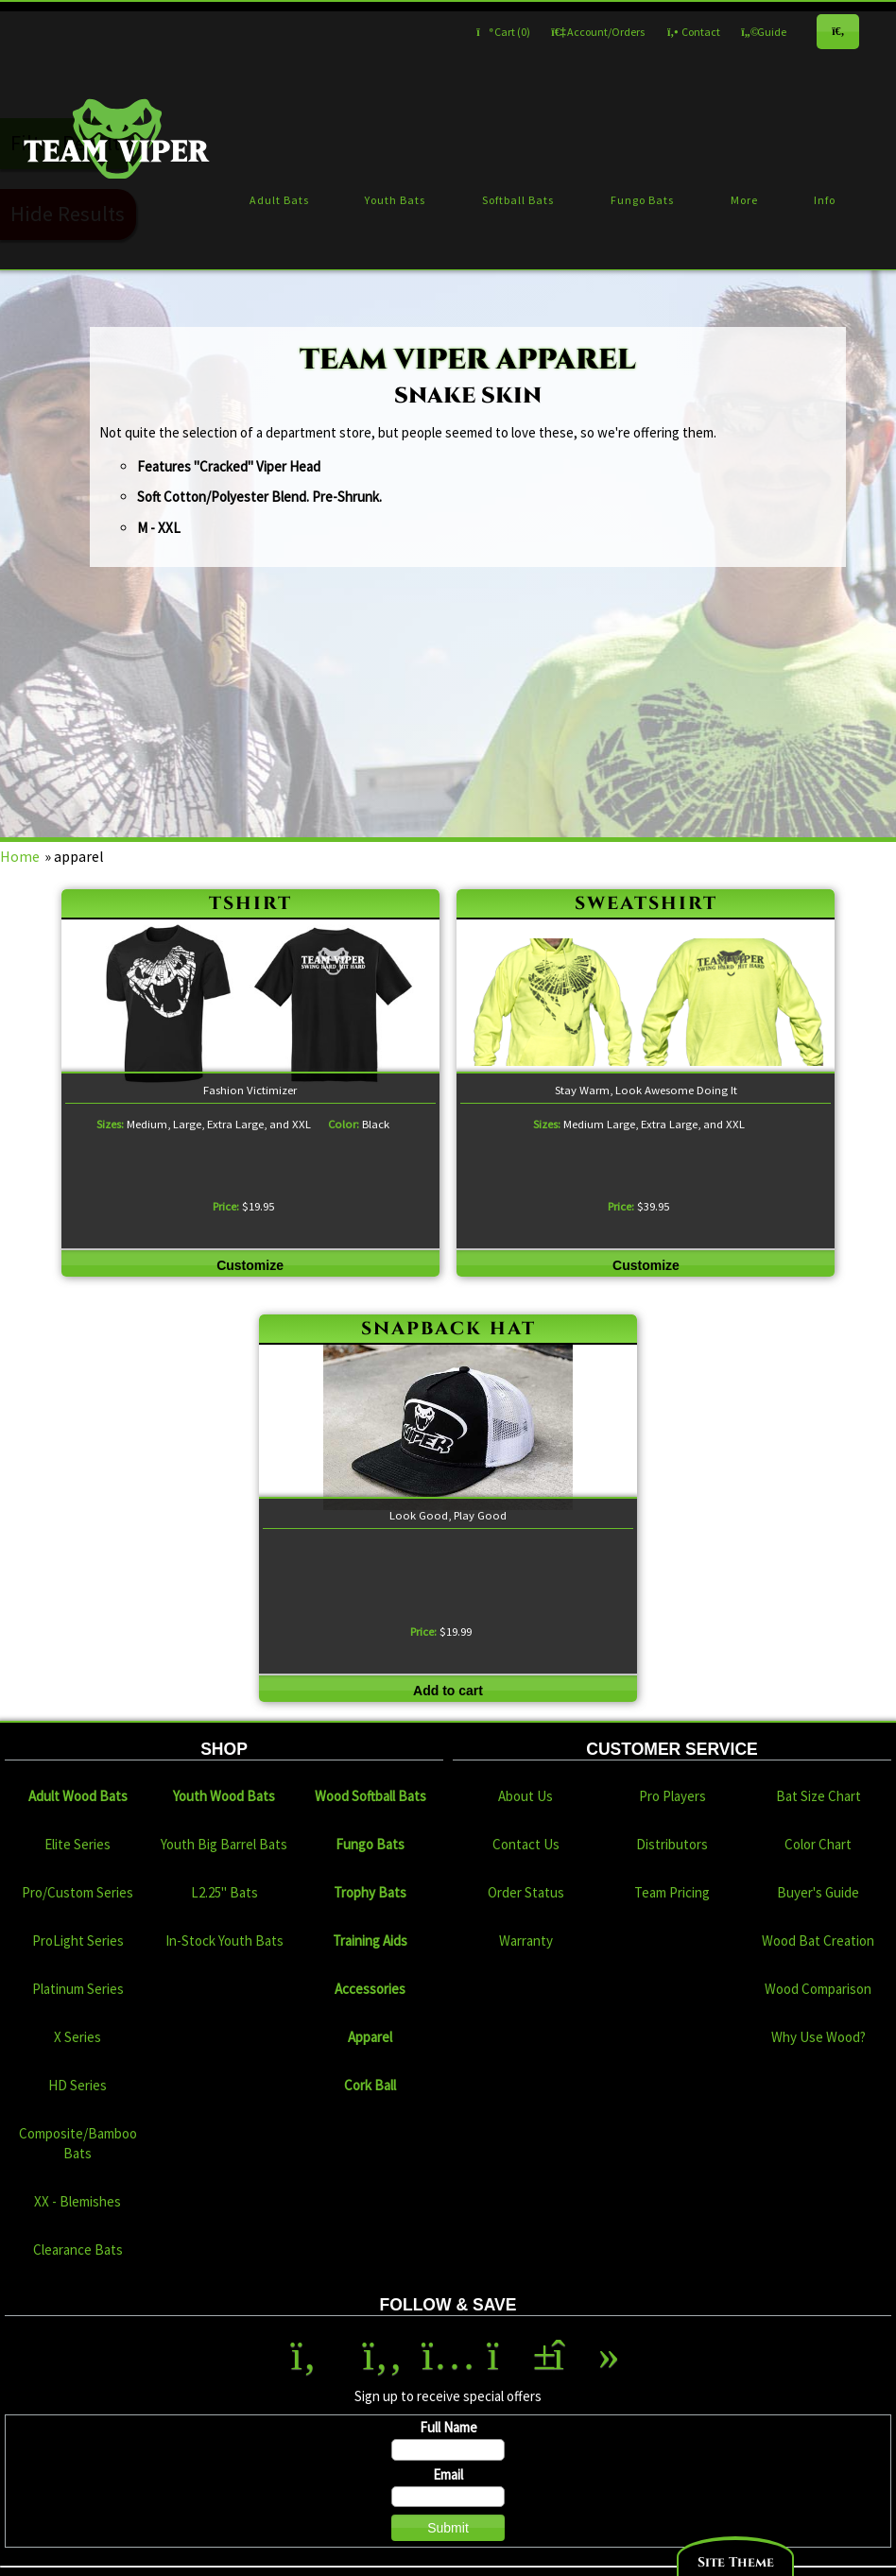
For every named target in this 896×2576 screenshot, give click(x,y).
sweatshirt (646, 903)
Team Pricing (672, 1892)
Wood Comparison (818, 1989)
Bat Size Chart (818, 1796)
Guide (763, 32)
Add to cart (448, 1690)
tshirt (250, 903)
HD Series (77, 2085)
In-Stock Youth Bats (224, 1940)
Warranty (526, 1940)
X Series (77, 2037)
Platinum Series (78, 1989)
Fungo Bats (642, 200)
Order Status (526, 1892)
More (744, 200)
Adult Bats (279, 200)
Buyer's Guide (818, 1892)
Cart (503, 32)
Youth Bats (395, 200)
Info (825, 200)
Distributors (672, 1844)
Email (448, 2474)
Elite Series (77, 1844)
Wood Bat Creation (818, 1940)
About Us (525, 1796)
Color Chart (818, 1844)
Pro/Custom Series (77, 1892)
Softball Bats (518, 200)
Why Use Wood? (818, 2037)
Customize (250, 1265)
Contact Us (526, 1844)
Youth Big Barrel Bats (224, 1844)
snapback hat (448, 1328)
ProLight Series (78, 1940)
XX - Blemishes (77, 2201)
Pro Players (672, 1796)
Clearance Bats (78, 2249)
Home (20, 856)
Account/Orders (598, 32)
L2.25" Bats (224, 1892)
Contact (692, 32)
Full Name (448, 2427)
